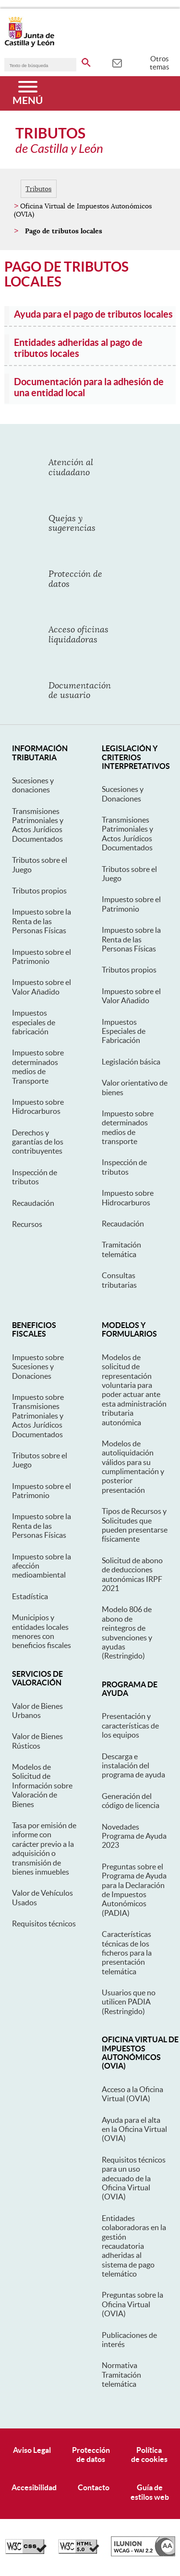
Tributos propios (39, 890)
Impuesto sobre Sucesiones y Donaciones (38, 1366)
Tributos (38, 188)
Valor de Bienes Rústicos (37, 1741)
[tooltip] (117, 62)
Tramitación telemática (121, 1249)
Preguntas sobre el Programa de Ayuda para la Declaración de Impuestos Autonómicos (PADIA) (134, 1889)
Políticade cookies (149, 2454)
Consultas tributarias (119, 1280)
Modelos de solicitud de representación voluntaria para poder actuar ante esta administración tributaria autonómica (134, 1390)
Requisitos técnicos (44, 1923)
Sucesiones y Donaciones (123, 793)
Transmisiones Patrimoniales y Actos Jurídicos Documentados (37, 825)
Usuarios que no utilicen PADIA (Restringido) (129, 2001)
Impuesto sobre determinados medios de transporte (128, 1127)
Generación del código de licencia (130, 1800)
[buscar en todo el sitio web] (86, 61)
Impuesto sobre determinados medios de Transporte (38, 1066)
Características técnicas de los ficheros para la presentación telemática (127, 1953)
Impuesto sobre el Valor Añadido (41, 987)
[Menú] (27, 93)
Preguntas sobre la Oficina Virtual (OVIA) (132, 2304)
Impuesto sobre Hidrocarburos (38, 1106)
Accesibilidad (34, 2487)
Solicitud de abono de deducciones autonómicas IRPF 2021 (132, 1574)
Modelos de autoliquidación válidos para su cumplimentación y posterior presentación (133, 1466)
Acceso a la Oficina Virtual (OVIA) (132, 2094)
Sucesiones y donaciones (33, 785)
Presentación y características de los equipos (130, 1725)
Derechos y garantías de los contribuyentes (37, 1142)
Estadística (30, 1596)
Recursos (27, 1224)
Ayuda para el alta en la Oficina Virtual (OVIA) (134, 2129)
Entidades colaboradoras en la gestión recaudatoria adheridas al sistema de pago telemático (134, 2246)
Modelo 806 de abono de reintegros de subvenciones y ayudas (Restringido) (127, 1632)
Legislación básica (131, 1061)
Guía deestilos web (150, 2492)
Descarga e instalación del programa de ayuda (133, 1765)
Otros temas (159, 63)
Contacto (93, 2487)
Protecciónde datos (91, 2454)
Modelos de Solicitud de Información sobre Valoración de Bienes (42, 1786)
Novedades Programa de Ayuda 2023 (134, 1836)
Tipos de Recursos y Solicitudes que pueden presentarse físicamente (135, 1525)
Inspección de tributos (34, 1177)
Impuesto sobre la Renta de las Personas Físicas (41, 921)
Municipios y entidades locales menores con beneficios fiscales (41, 1631)
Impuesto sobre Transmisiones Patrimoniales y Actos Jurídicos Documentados (38, 1416)
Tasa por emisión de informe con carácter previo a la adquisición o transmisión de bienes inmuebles (44, 1848)
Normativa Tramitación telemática (121, 2374)
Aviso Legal (32, 2450)
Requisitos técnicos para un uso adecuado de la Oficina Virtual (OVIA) (134, 2178)
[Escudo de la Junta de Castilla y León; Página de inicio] (29, 45)
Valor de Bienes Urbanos (37, 1710)
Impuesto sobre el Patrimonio (41, 956)
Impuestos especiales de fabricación (33, 1022)
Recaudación (33, 1203)
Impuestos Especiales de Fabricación (123, 1031)
